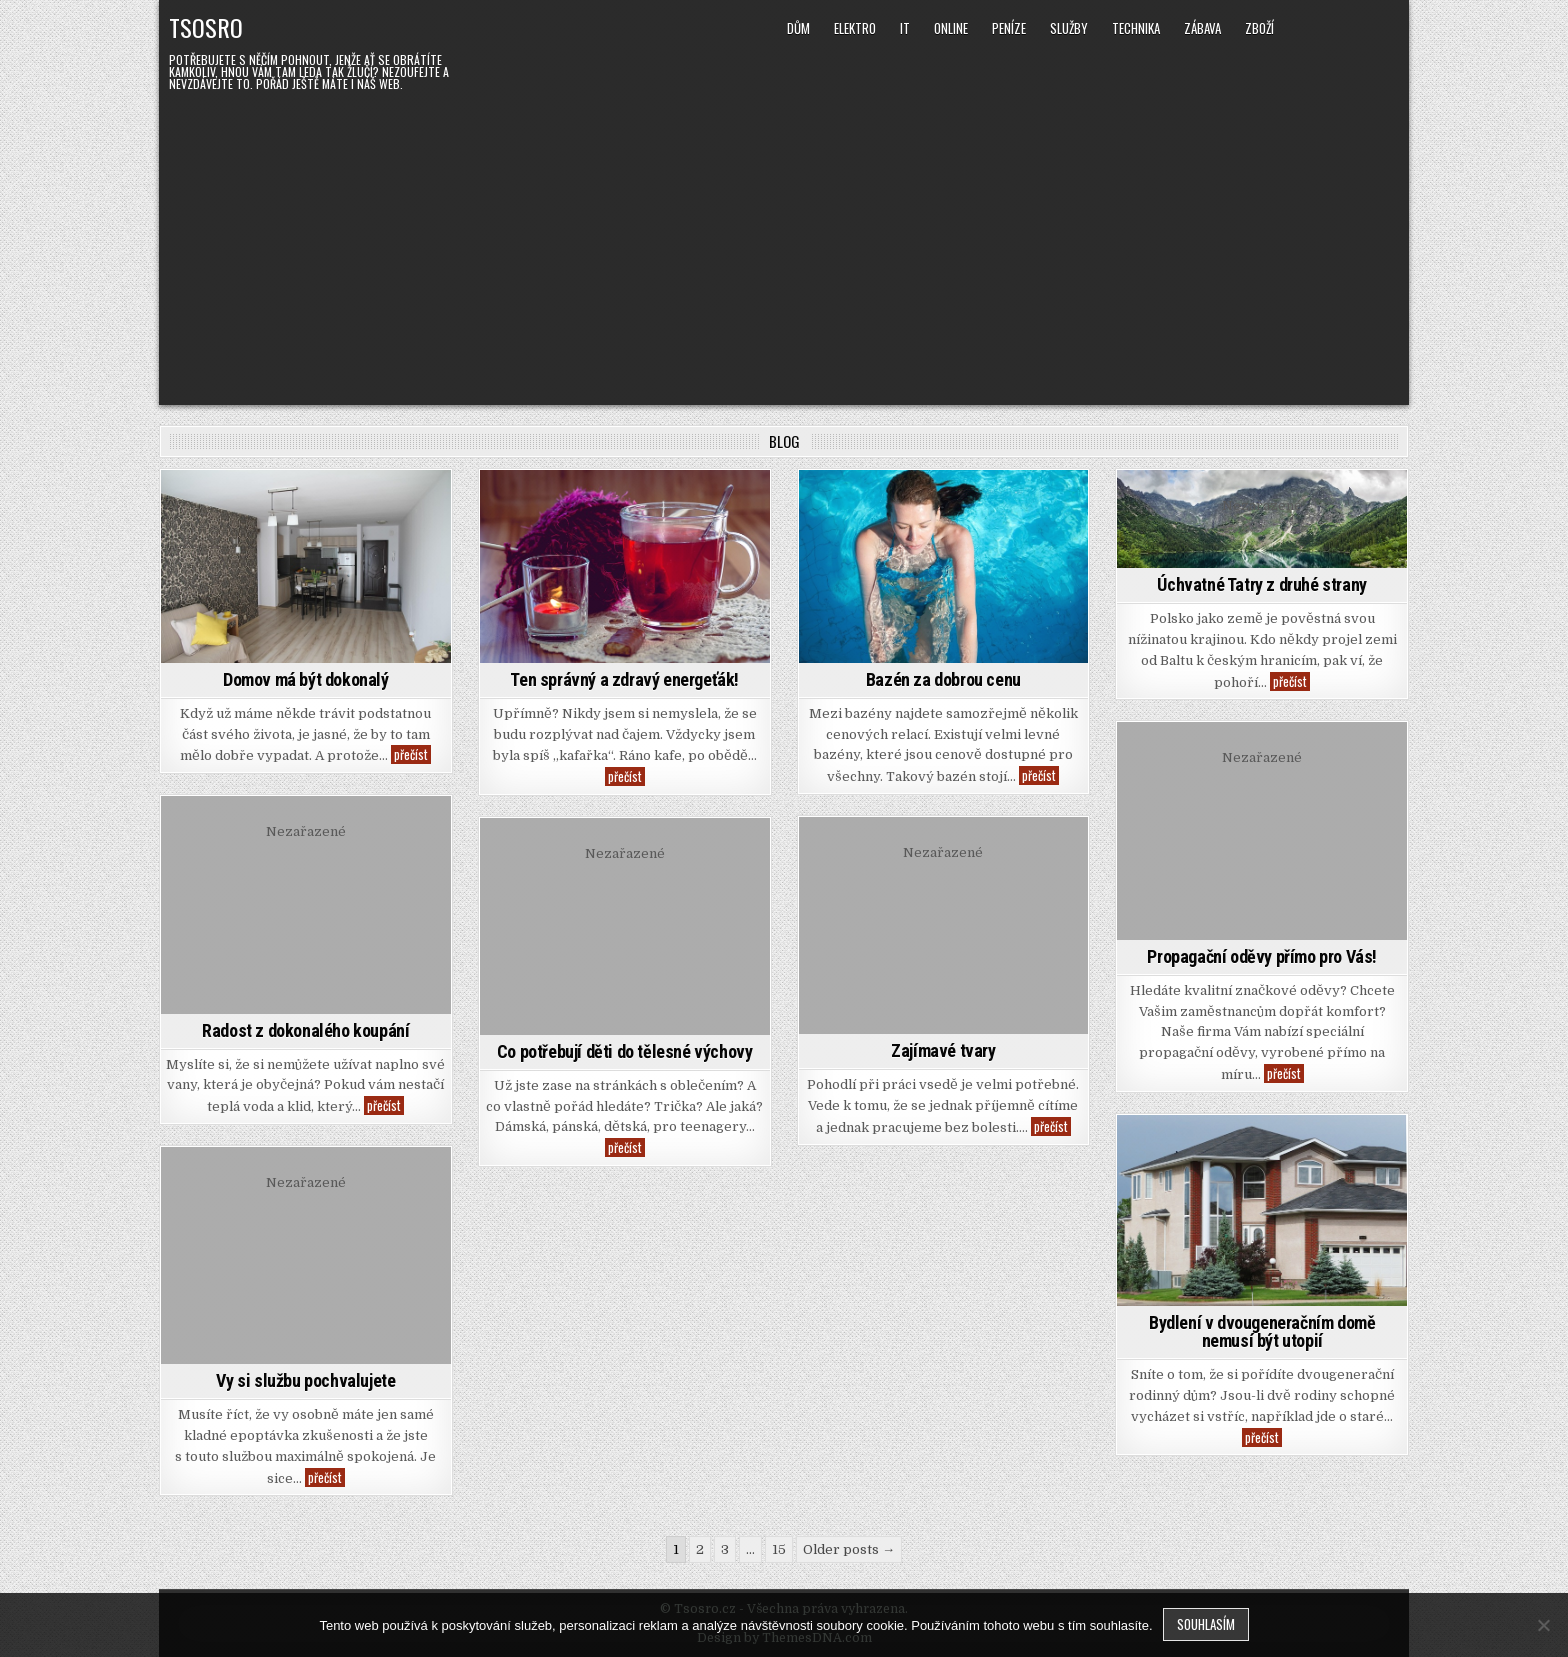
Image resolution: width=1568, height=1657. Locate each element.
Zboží (1259, 28)
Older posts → (849, 1549)
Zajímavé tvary (943, 1050)
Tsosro (206, 27)
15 (779, 1549)
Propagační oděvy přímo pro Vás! (1262, 956)
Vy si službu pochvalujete (305, 1380)
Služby (1069, 28)
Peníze (1009, 28)
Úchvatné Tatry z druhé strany (1261, 584)
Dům (798, 28)
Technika (1136, 28)
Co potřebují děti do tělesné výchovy (625, 1051)
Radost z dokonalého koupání (305, 1030)
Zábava (1202, 28)
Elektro (855, 28)
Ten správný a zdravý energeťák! (624, 679)
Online (951, 28)
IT (905, 28)
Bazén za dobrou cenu (943, 679)
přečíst (412, 754)
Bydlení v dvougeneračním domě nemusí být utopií (1262, 1331)
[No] (1543, 1625)
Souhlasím (1206, 1624)
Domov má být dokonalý (306, 679)
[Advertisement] (784, 245)
